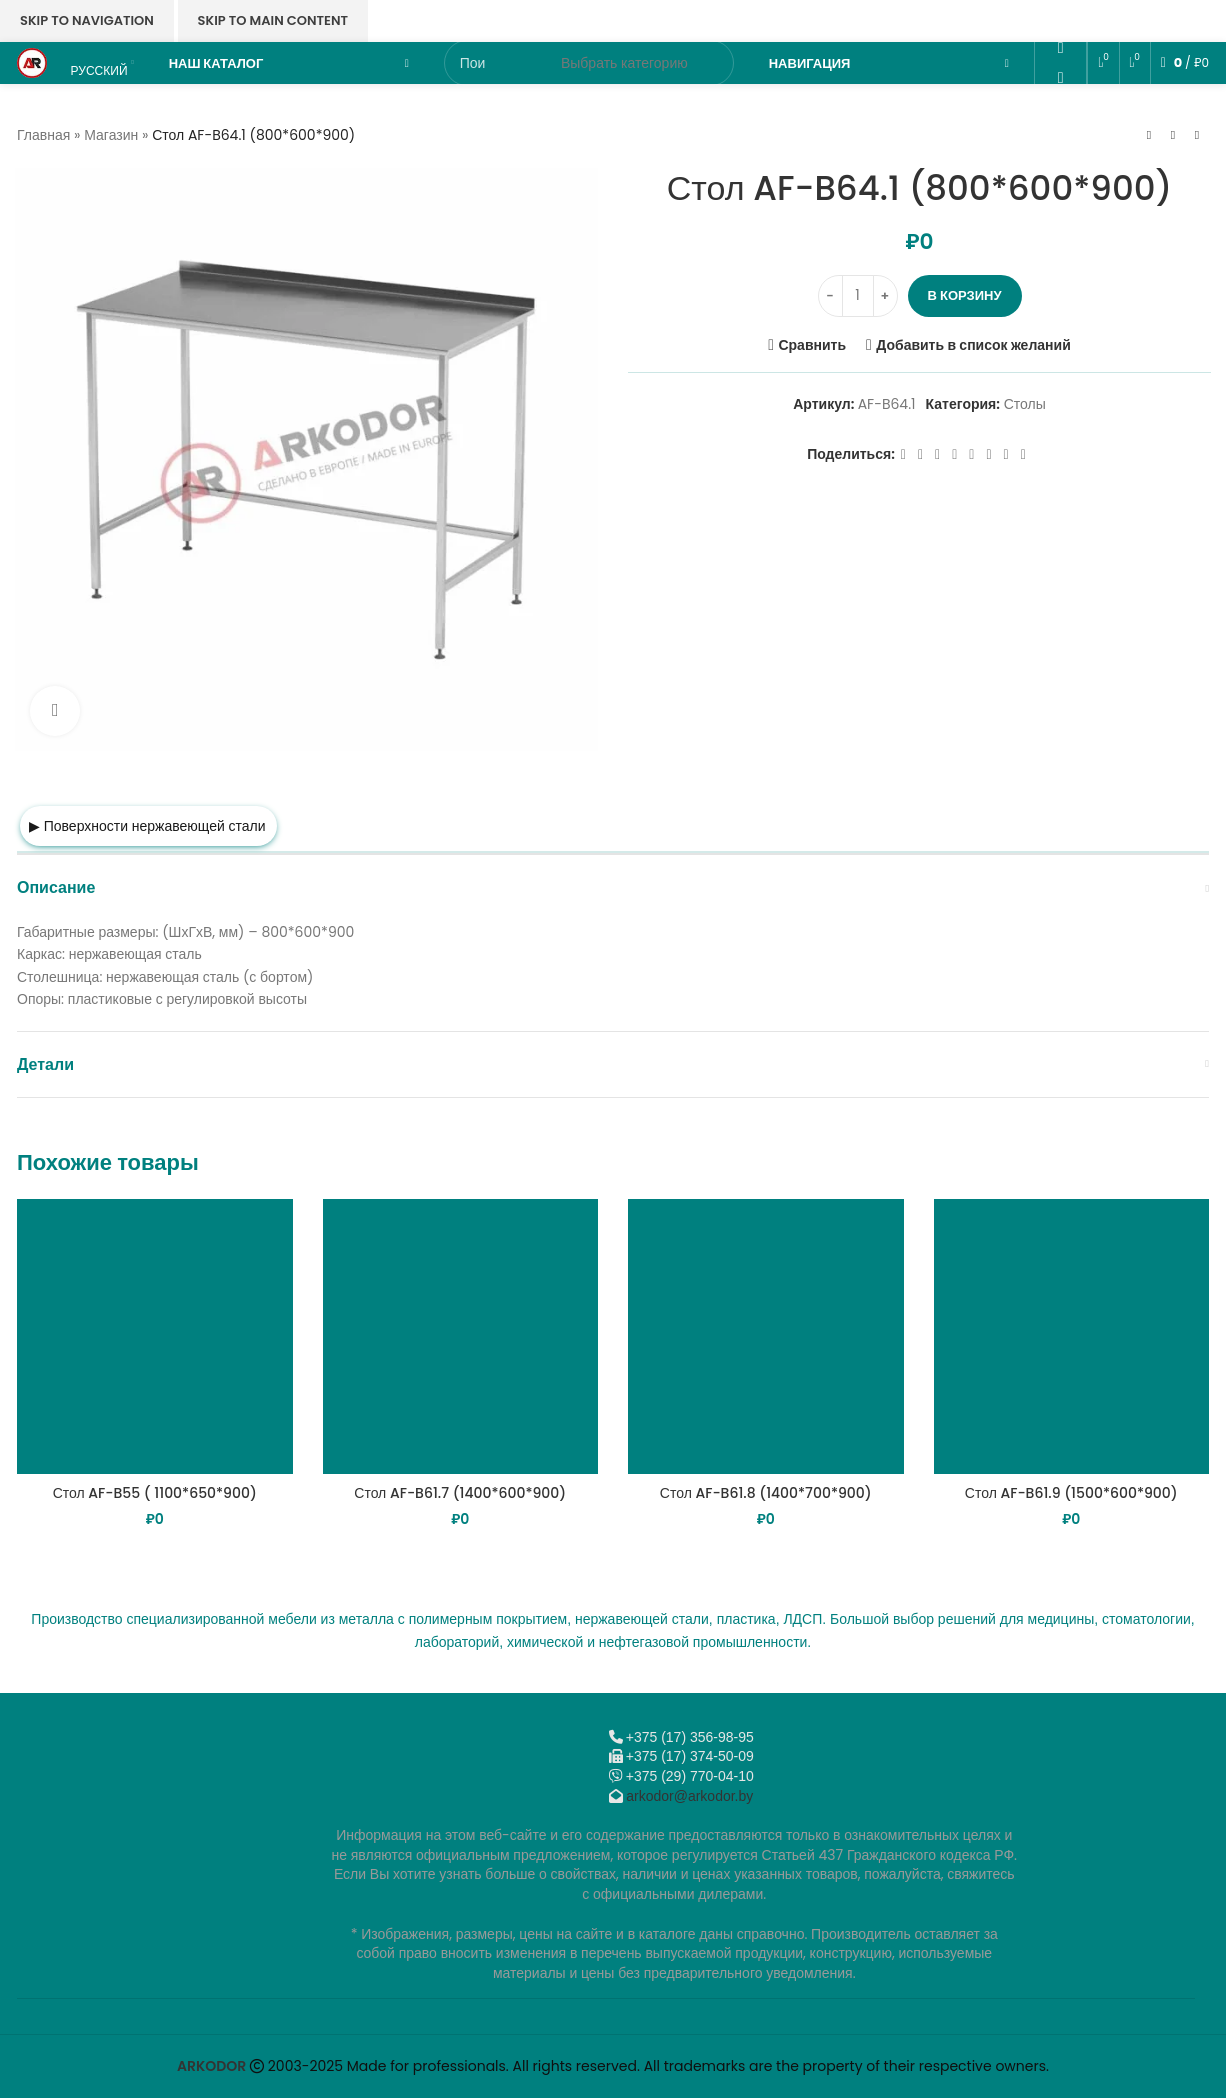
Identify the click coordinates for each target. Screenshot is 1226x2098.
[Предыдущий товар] (1149, 136)
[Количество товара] (858, 296)
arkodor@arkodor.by (689, 1796)
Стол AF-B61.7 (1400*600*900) (460, 1493)
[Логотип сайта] (32, 62)
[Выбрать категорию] (624, 63)
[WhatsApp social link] (1060, 77)
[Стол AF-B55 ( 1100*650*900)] (155, 1337)
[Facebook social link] (903, 454)
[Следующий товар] (1197, 136)
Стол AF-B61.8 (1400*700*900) (766, 1493)
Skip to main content (273, 20)
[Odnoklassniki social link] (1060, 48)
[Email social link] (1060, 18)
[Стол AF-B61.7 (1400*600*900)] (461, 1337)
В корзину (965, 295)
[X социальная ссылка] (920, 454)
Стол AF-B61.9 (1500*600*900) (1071, 1493)
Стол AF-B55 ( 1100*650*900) (155, 1493)
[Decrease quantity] (830, 296)
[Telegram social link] (1060, 136)
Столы (1025, 404)
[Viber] (1060, 165)
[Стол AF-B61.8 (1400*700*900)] (766, 1337)
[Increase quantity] (885, 296)
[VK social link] (1060, 106)
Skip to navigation (87, 20)
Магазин (111, 135)
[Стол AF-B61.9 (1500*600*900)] (1072, 1337)
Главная (43, 135)
